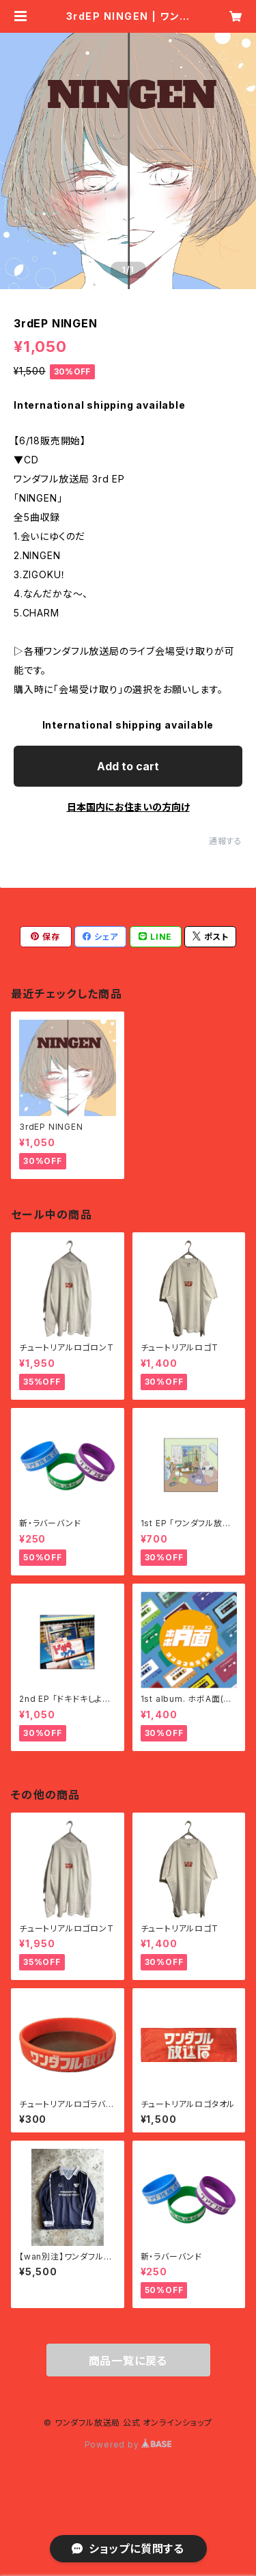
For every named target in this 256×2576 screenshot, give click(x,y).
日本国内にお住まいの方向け (128, 807)
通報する (225, 841)
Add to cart (128, 766)
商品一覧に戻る (128, 2361)
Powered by (128, 2444)
